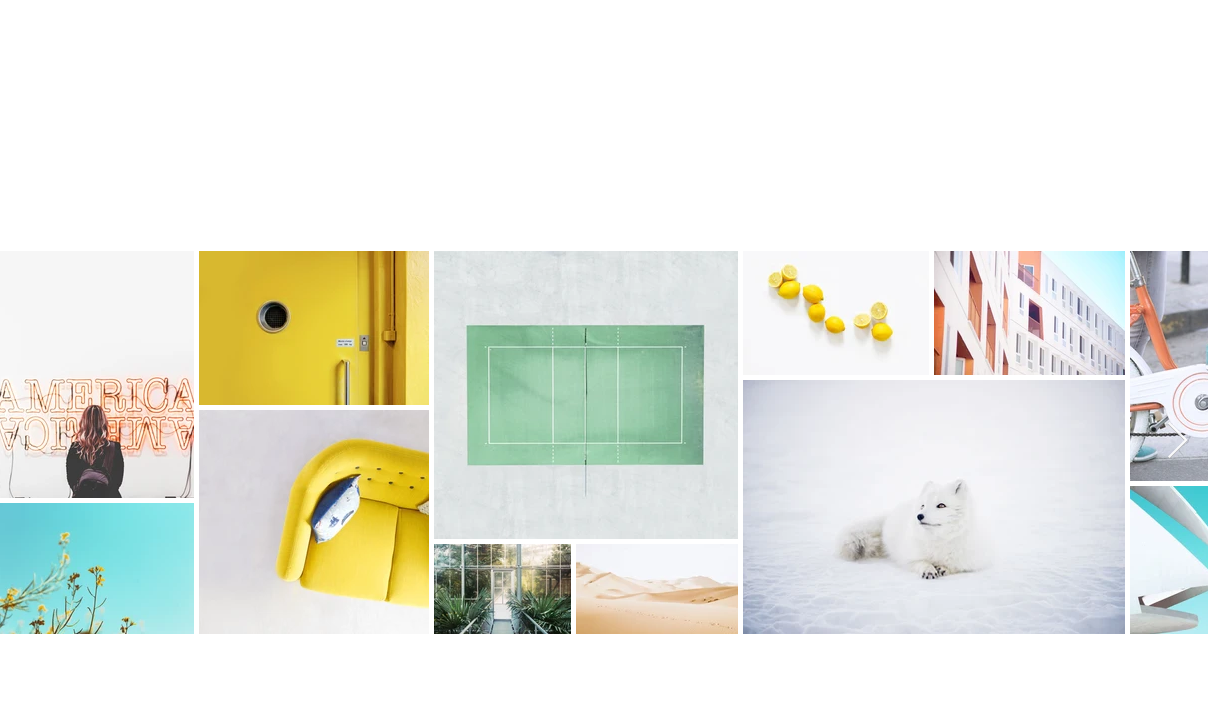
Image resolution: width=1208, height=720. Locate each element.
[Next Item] (1177, 441)
